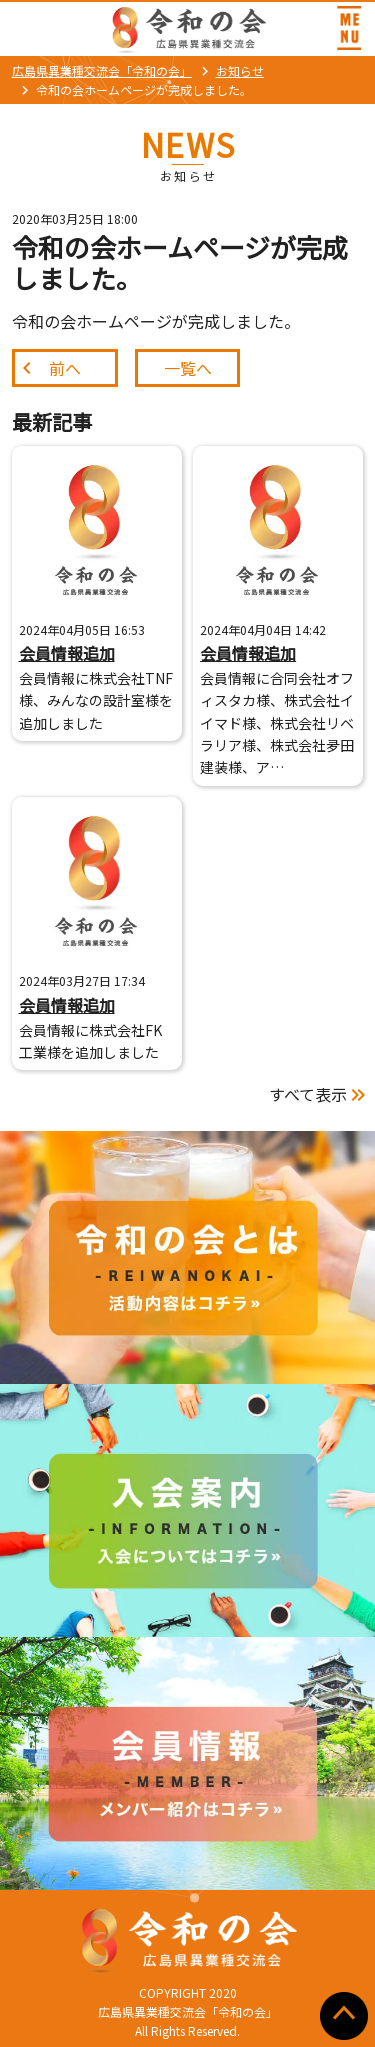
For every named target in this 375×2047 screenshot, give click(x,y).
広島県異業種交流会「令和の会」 (102, 70)
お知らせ (240, 70)
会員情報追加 (67, 653)
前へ (65, 368)
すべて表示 (308, 1094)
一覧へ (188, 368)
